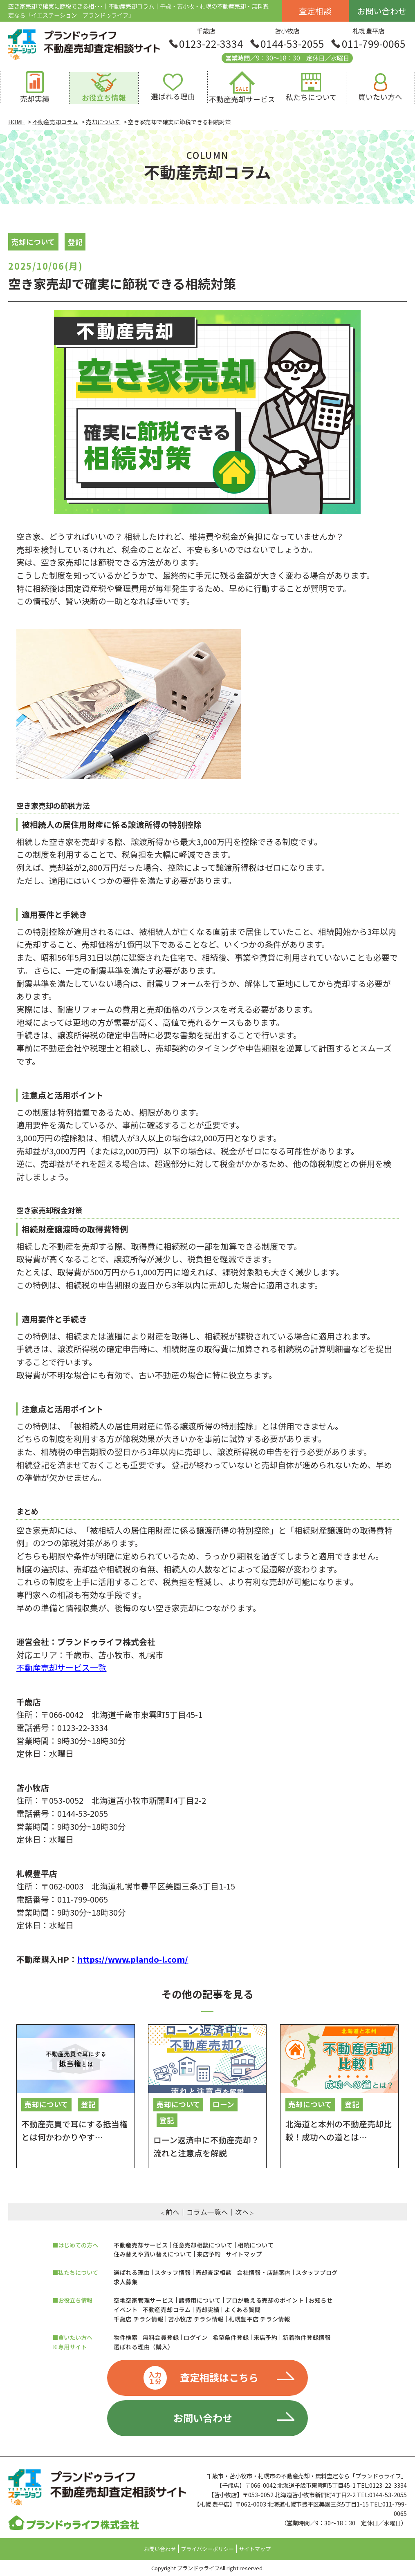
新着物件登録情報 (307, 2337)
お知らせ (321, 2300)
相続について (256, 2245)
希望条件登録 (231, 2337)
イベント (126, 2309)
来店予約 (209, 2254)
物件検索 (126, 2337)
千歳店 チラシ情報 (138, 2319)
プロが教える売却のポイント (265, 2300)
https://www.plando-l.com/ (132, 1959)
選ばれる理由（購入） (144, 2347)
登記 (75, 242)
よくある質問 (242, 2309)
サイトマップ (244, 2254)
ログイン (196, 2337)
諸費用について (200, 2300)
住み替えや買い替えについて (153, 2254)
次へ (242, 2212)
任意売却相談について (203, 2245)
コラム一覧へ (207, 2212)
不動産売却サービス (141, 2245)
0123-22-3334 (211, 43)
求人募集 (126, 2282)
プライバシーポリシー (207, 2549)
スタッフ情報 (173, 2272)
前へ (172, 2212)
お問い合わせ (381, 11)
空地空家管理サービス (144, 2300)
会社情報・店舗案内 (264, 2272)
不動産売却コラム (167, 2309)
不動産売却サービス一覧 (61, 1667)
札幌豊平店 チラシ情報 (259, 2319)
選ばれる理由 (132, 2272)
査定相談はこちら (201, 2378)
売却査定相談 (213, 2272)
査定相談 (315, 11)
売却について (33, 242)
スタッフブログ (317, 2272)
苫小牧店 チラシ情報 (196, 2319)
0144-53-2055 (292, 43)
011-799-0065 (374, 43)
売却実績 (207, 2309)
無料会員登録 (161, 2337)
